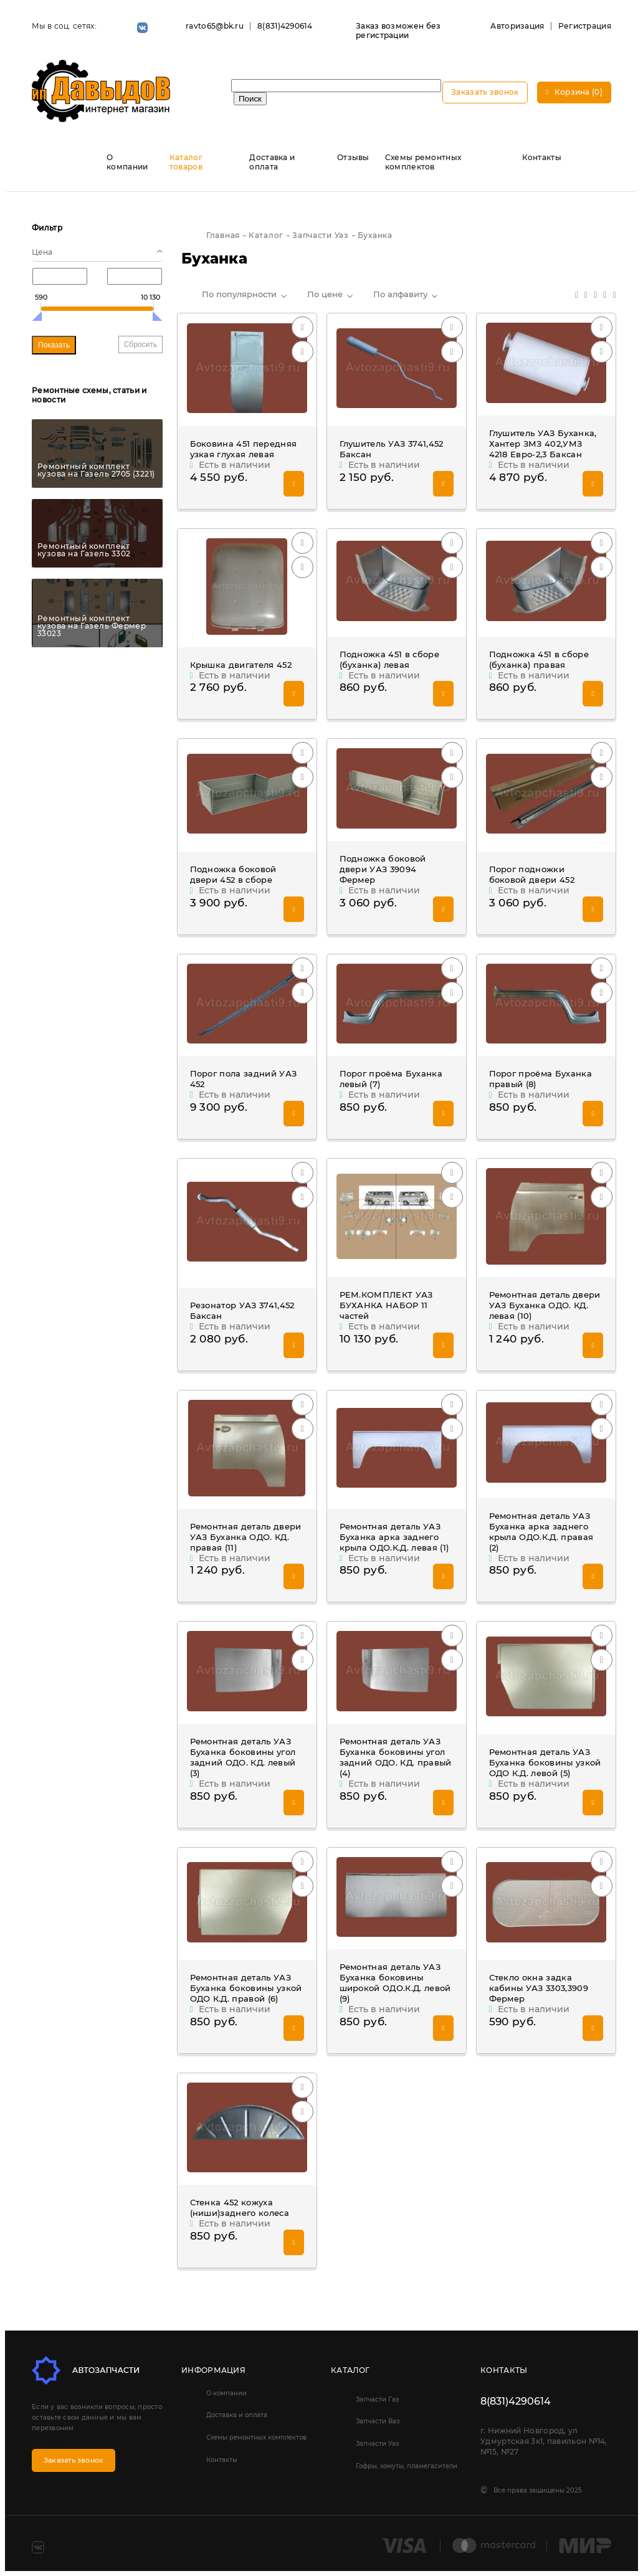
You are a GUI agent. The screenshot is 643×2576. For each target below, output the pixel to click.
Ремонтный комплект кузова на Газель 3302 (83, 550)
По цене (325, 294)
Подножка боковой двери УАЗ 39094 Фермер (383, 869)
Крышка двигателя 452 (241, 665)
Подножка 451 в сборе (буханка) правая (539, 659)
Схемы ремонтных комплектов (423, 162)
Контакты (541, 157)
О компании (127, 162)
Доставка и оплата (272, 162)
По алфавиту (400, 294)
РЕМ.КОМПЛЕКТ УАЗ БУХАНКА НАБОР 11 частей (386, 1305)
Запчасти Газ (377, 2399)
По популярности (239, 294)
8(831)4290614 (284, 26)
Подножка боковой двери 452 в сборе (233, 874)
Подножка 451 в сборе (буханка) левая (390, 659)
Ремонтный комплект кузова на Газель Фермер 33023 (91, 626)
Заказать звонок (485, 92)
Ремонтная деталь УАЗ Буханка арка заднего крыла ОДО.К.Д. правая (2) (541, 1531)
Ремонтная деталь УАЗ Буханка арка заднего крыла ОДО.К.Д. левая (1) (394, 1536)
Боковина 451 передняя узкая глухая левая (243, 449)
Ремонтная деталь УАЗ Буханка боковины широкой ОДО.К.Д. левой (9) (395, 1982)
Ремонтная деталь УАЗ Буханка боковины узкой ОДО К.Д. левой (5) (545, 1762)
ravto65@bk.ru (215, 26)
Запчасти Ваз (377, 2421)
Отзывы (353, 157)
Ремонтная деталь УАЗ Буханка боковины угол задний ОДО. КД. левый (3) (243, 1757)
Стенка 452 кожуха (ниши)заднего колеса (240, 2207)
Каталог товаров (185, 162)
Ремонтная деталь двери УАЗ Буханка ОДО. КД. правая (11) (246, 1536)
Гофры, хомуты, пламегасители (406, 2466)
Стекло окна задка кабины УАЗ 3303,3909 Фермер (539, 1987)
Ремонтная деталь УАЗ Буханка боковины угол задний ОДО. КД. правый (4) (396, 1757)
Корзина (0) (574, 92)
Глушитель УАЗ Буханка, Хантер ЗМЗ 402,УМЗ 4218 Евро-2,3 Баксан (543, 443)
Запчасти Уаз (377, 2444)
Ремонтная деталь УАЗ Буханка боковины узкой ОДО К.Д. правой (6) (246, 1987)
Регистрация (584, 26)
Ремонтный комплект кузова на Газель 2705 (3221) (96, 470)
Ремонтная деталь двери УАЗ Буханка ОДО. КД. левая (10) (545, 1305)
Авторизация (517, 26)
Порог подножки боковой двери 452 (532, 874)
